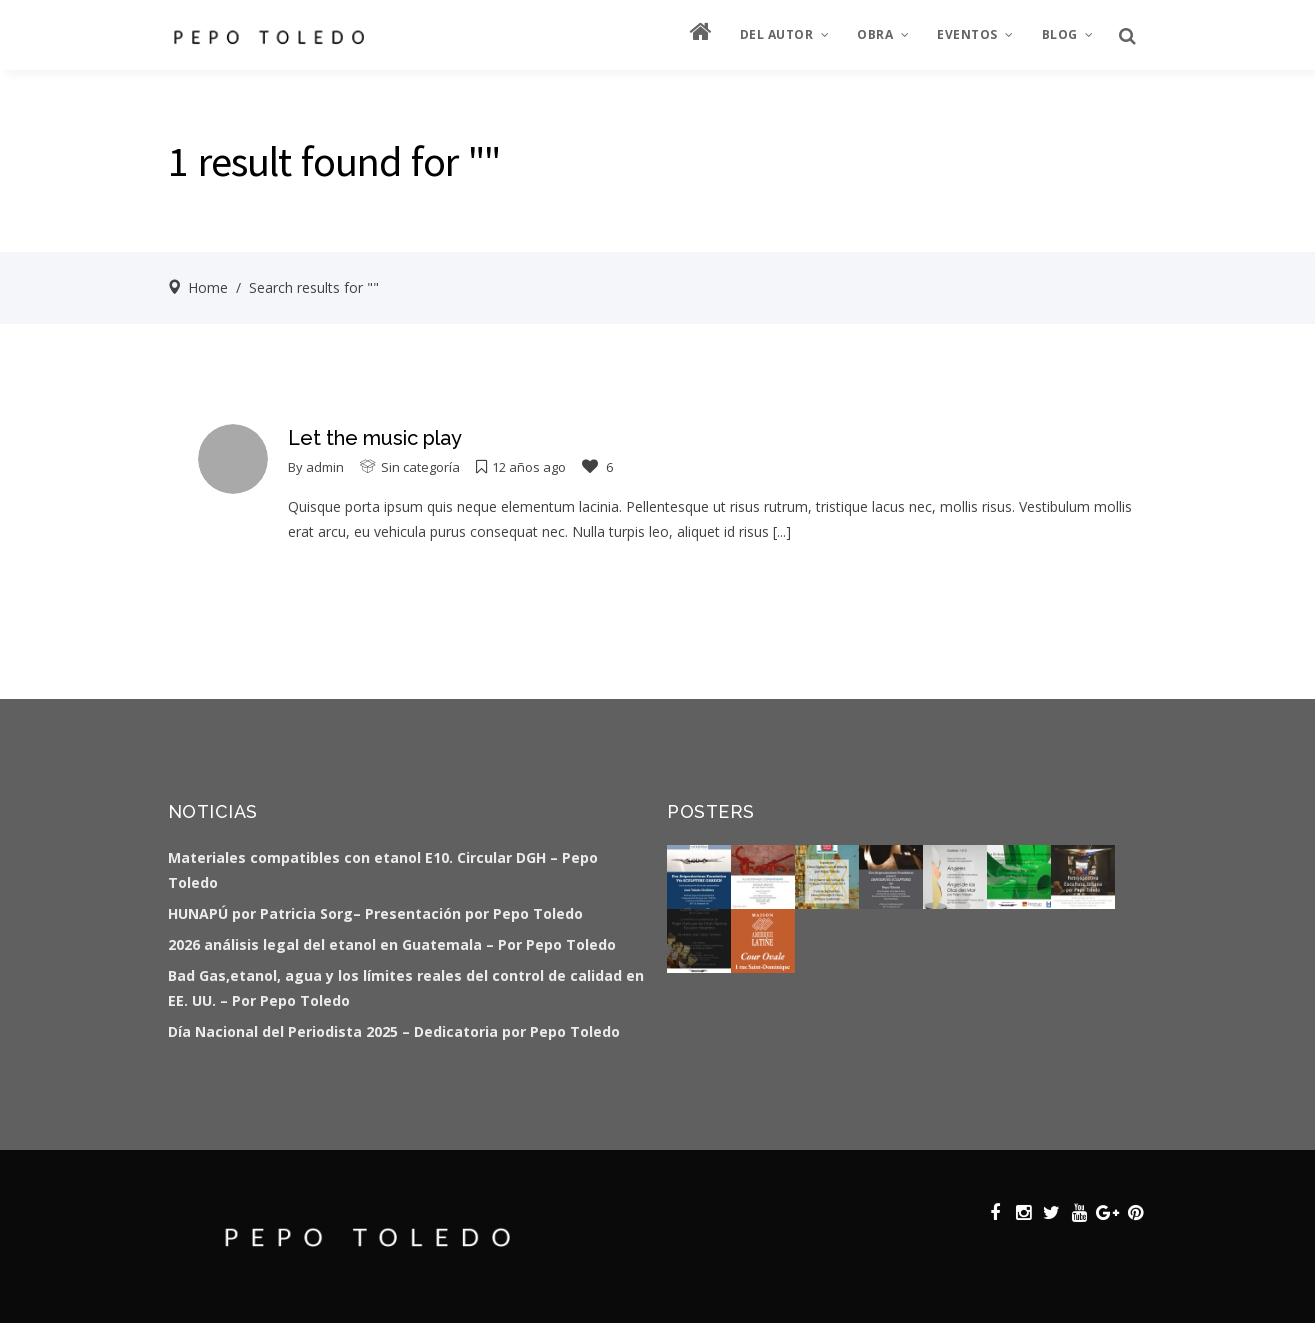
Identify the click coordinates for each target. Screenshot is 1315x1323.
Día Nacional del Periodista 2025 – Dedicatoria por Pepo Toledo (394, 1031)
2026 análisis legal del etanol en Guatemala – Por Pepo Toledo (392, 944)
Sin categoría (420, 467)
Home (208, 287)
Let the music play (375, 438)
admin (325, 467)
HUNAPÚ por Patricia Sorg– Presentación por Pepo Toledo (375, 913)
